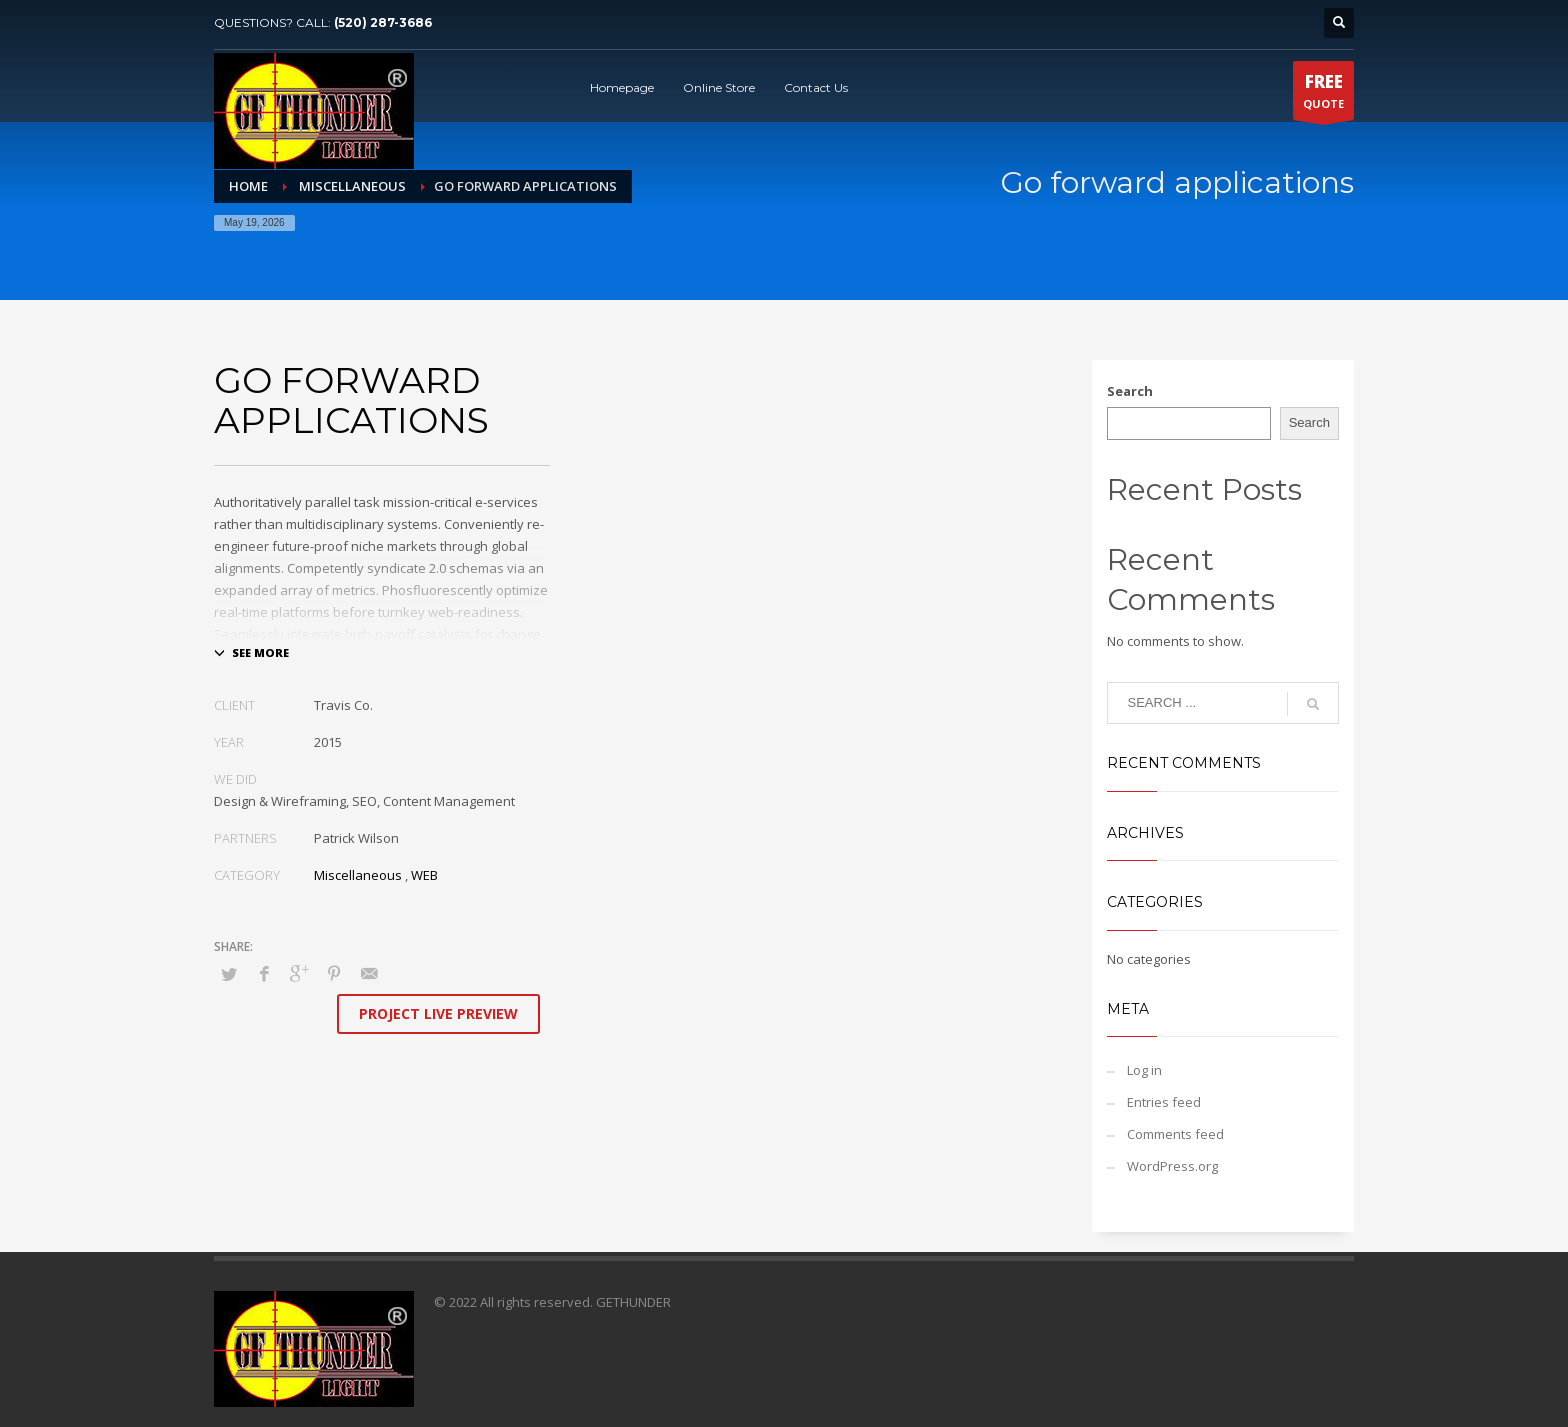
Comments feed (1175, 1134)
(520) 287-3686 (383, 22)
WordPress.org (1172, 1166)
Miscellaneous (358, 875)
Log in (1144, 1070)
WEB (424, 875)
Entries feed (1164, 1102)
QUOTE (1323, 95)
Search (1130, 391)
